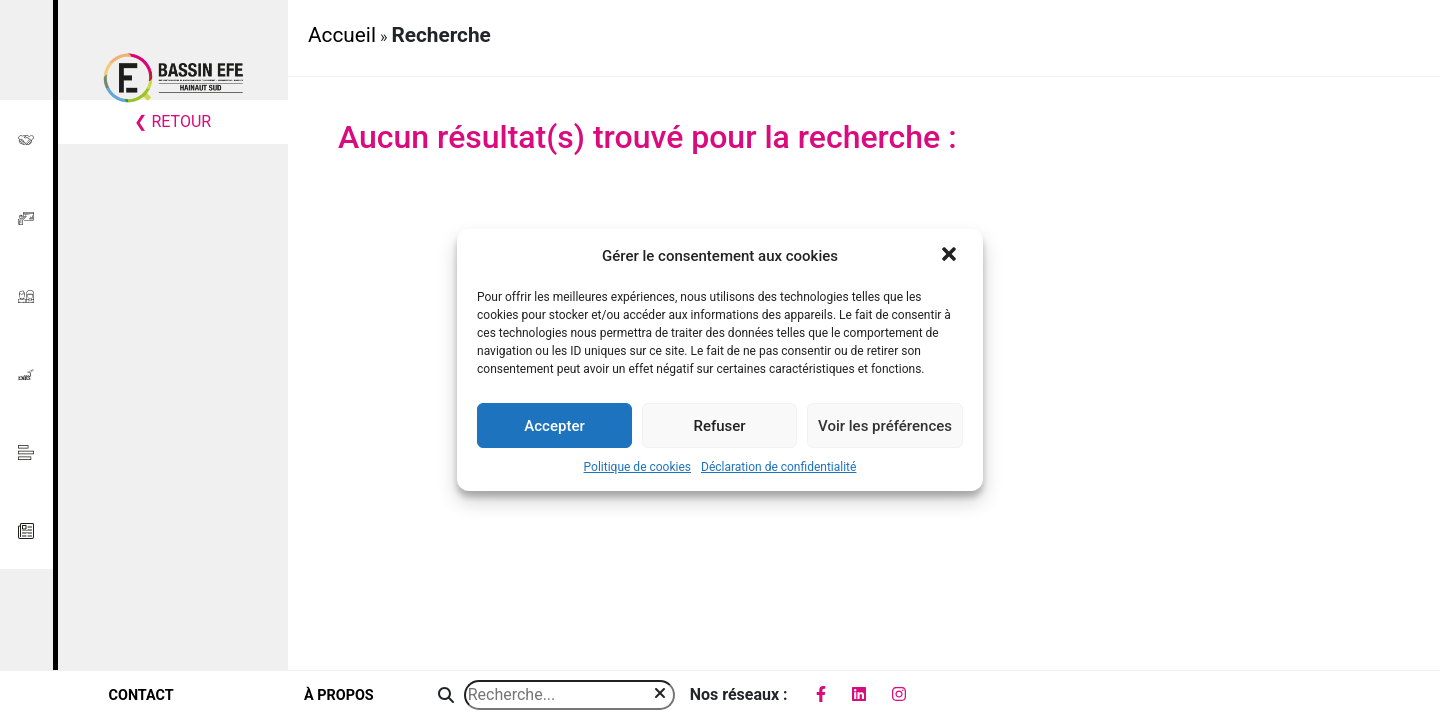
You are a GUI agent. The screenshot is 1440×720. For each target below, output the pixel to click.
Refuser (719, 426)
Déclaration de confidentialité (778, 467)
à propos (339, 695)
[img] (660, 693)
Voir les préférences (885, 426)
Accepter (554, 426)
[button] (951, 256)
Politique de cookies (637, 467)
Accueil (342, 35)
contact (141, 695)
